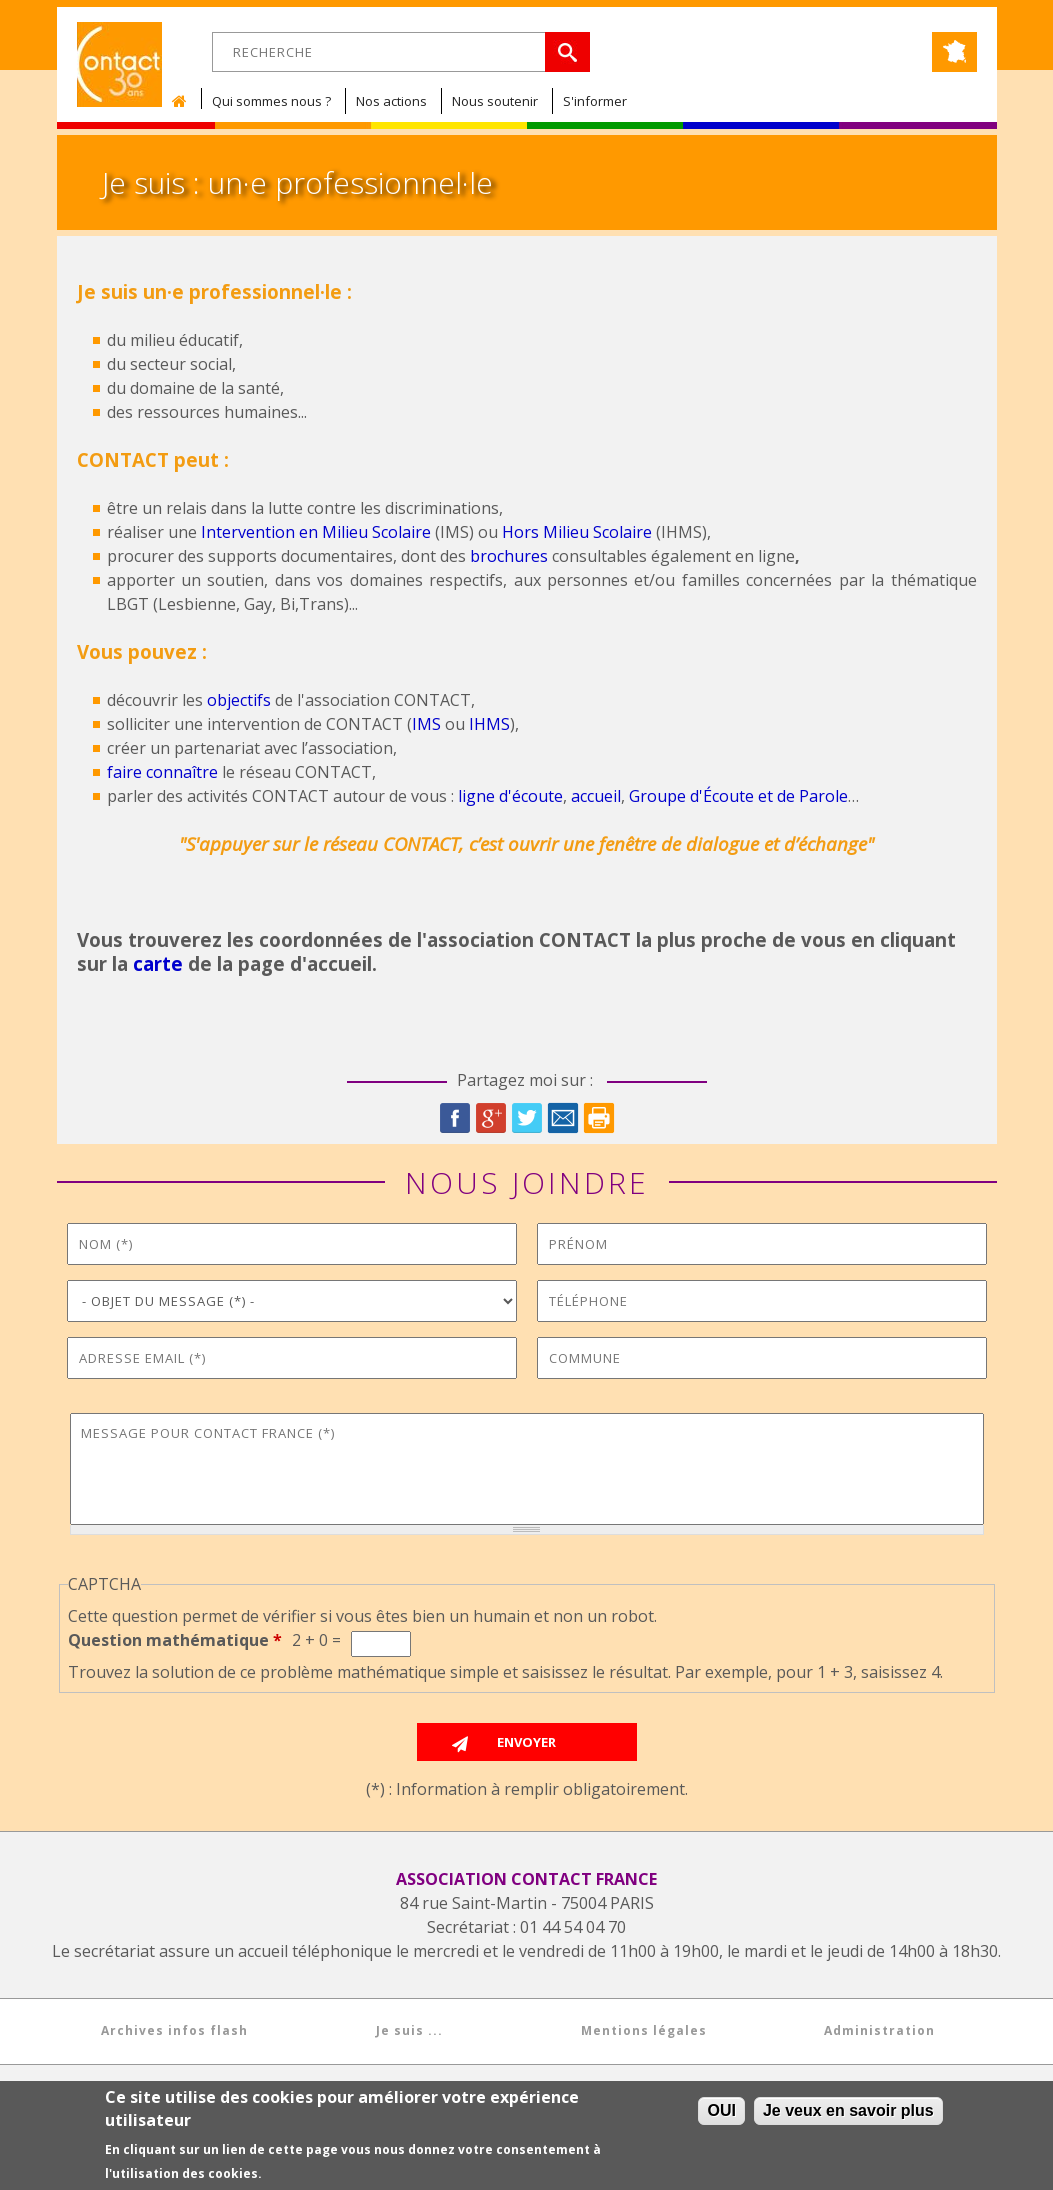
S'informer (595, 101)
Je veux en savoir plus (848, 2110)
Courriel (563, 1118)
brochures (509, 556)
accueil (596, 796)
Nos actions (391, 101)
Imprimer (599, 1118)
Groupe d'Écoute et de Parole (738, 796)
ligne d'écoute (510, 796)
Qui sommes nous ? (271, 101)
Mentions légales (644, 2030)
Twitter (527, 1118)
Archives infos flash (174, 2030)
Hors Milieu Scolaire (577, 532)
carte (158, 963)
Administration (879, 2030)
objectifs (239, 700)
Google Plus (491, 1118)
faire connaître (162, 772)
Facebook (455, 1118)
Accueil (184, 101)
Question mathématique (175, 1640)
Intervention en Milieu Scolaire (316, 532)
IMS (426, 724)
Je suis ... (409, 2030)
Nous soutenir (495, 101)
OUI (721, 2110)
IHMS (489, 724)
